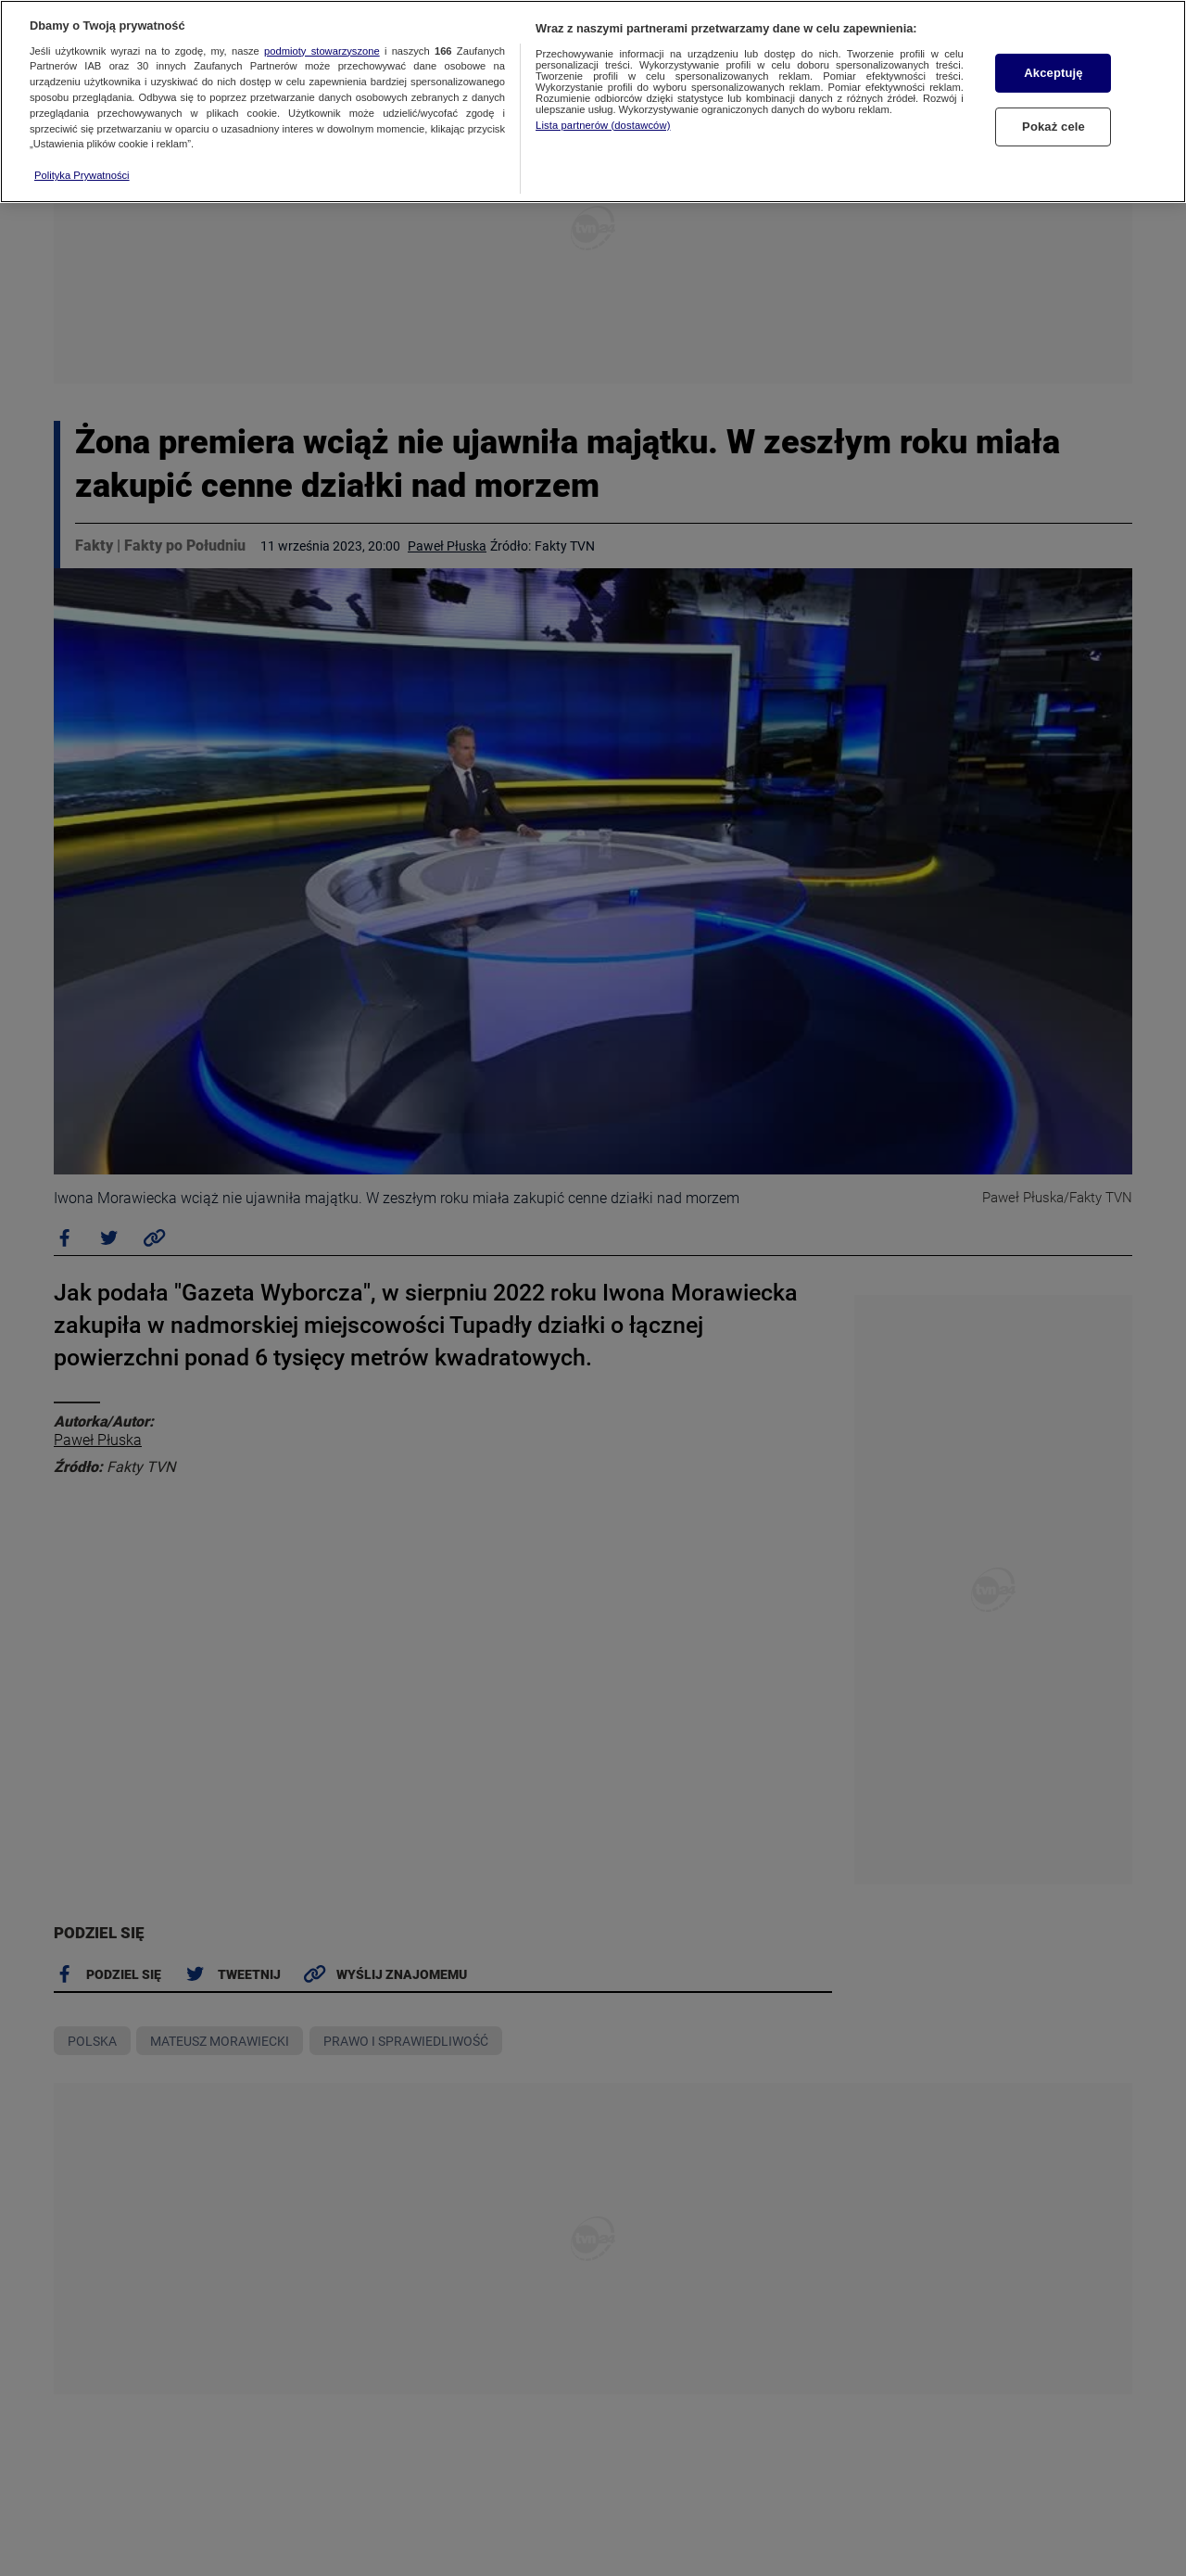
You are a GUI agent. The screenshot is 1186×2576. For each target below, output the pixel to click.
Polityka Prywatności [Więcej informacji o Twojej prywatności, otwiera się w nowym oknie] (82, 175)
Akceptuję (1053, 73)
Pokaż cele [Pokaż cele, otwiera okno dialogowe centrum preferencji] (1053, 126)
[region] (593, 101)
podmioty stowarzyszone (322, 51)
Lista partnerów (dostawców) (603, 125)
